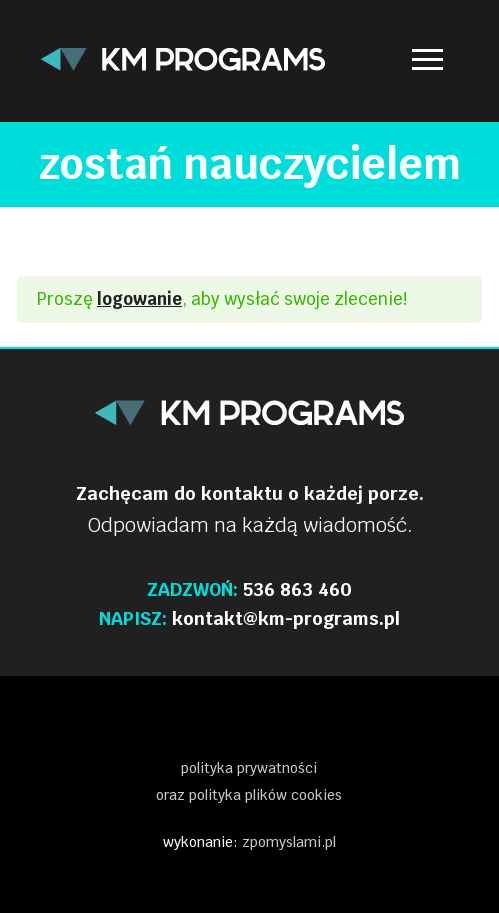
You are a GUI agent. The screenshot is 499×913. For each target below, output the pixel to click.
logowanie (139, 299)
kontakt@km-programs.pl (286, 618)
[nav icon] (427, 60)
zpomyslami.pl (289, 842)
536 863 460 (297, 589)
